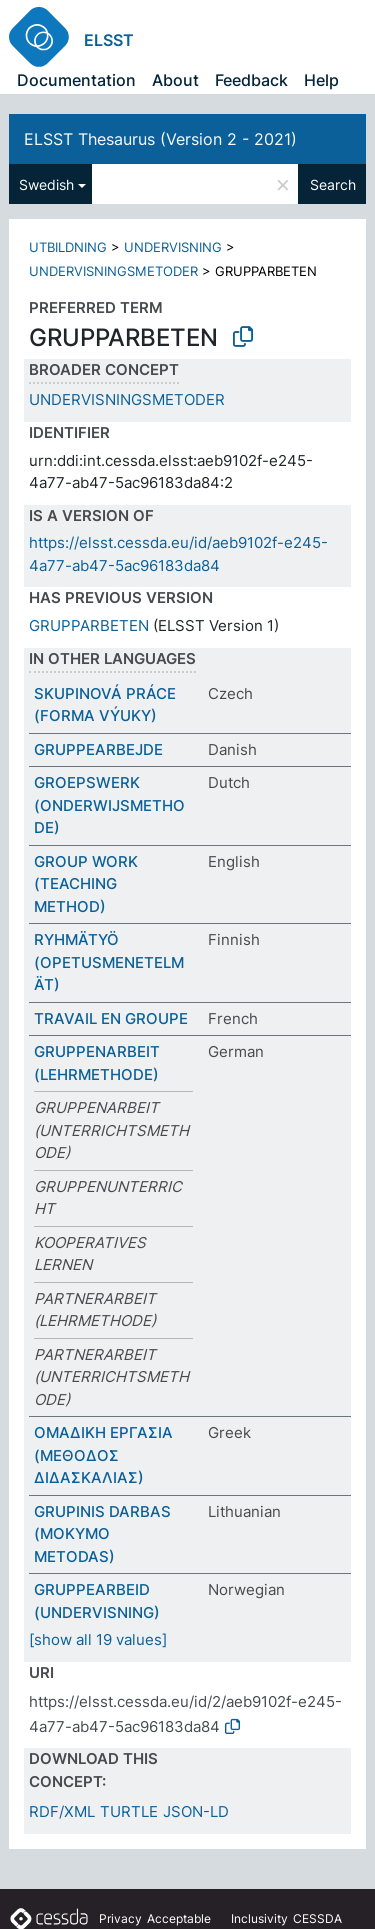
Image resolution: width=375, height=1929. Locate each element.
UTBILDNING (68, 247)
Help (321, 80)
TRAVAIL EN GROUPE (111, 1018)
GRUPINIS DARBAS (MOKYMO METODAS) (102, 1534)
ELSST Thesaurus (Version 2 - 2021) (160, 139)
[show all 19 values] (98, 1639)
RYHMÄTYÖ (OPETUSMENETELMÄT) (109, 962)
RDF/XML (62, 1811)
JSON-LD (196, 1811)
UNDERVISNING (173, 247)
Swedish (46, 184)
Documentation (76, 80)
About (175, 80)
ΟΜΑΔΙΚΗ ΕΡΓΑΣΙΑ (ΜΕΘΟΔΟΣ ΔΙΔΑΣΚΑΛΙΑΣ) (103, 1455)
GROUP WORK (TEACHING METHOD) (86, 884)
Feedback (251, 80)
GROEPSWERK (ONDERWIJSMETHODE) (109, 805)
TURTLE (129, 1811)
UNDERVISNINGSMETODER (113, 271)
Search (333, 184)
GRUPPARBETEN (89, 625)
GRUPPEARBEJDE (98, 749)
